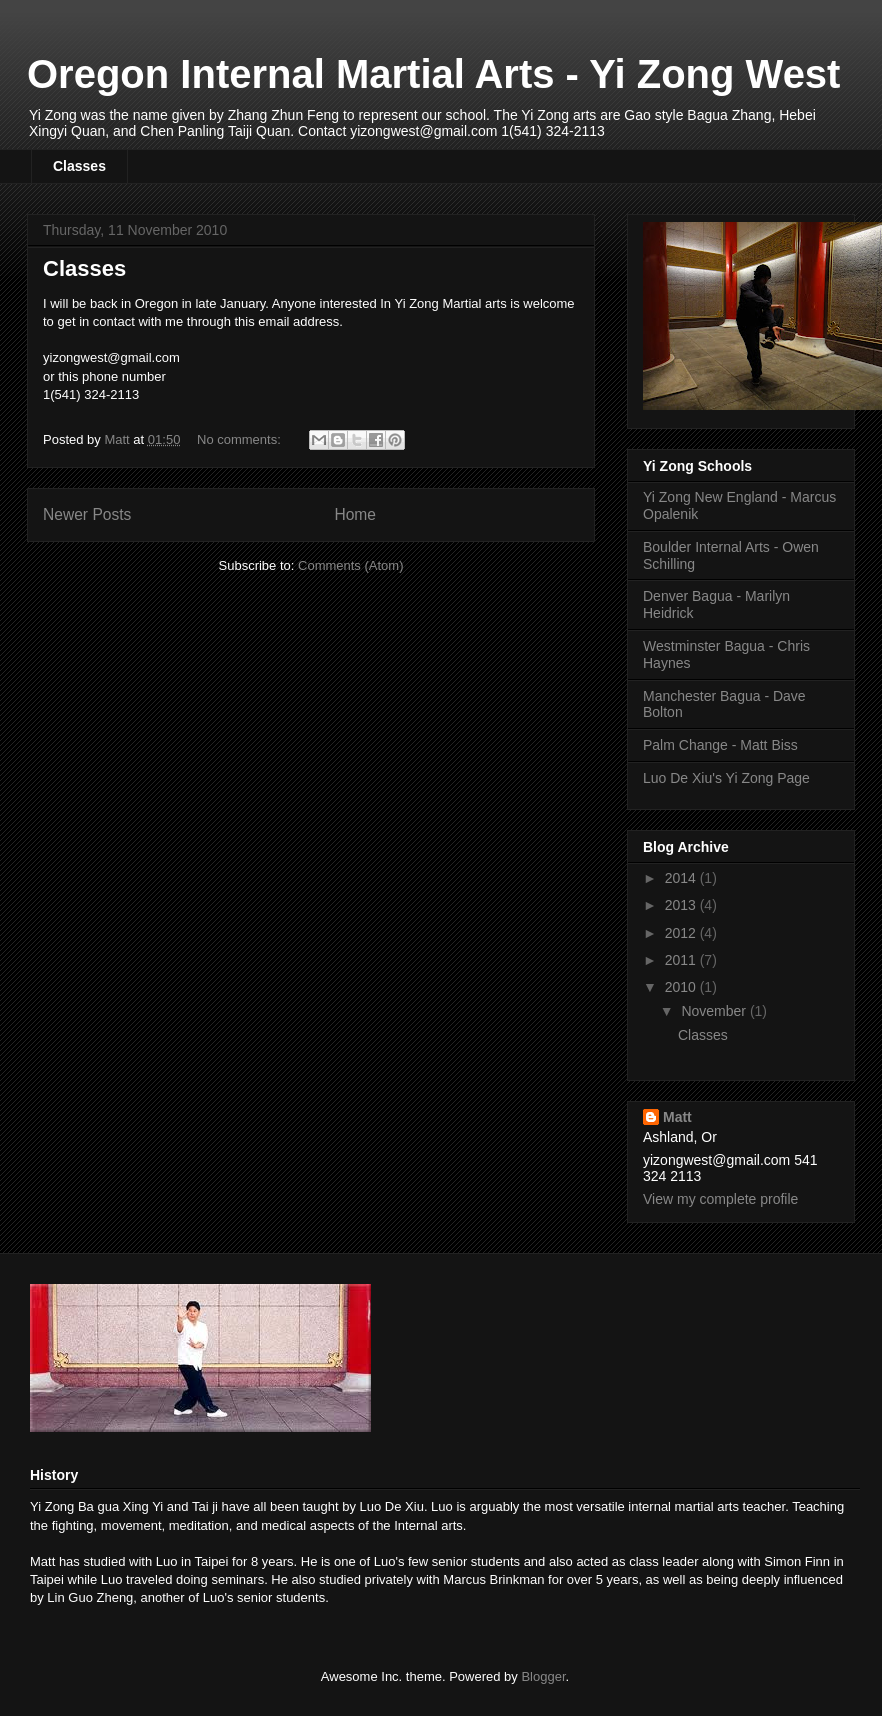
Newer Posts (87, 514)
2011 (682, 960)
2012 (682, 933)
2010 (682, 987)
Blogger (543, 1676)
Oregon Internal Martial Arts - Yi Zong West (433, 74)
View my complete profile (720, 1199)
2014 (682, 878)
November (715, 1011)
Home (355, 514)
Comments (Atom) (350, 565)
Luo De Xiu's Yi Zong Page (726, 778)
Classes (79, 166)
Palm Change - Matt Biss (720, 745)
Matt (677, 1117)
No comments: (240, 439)
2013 (682, 905)
